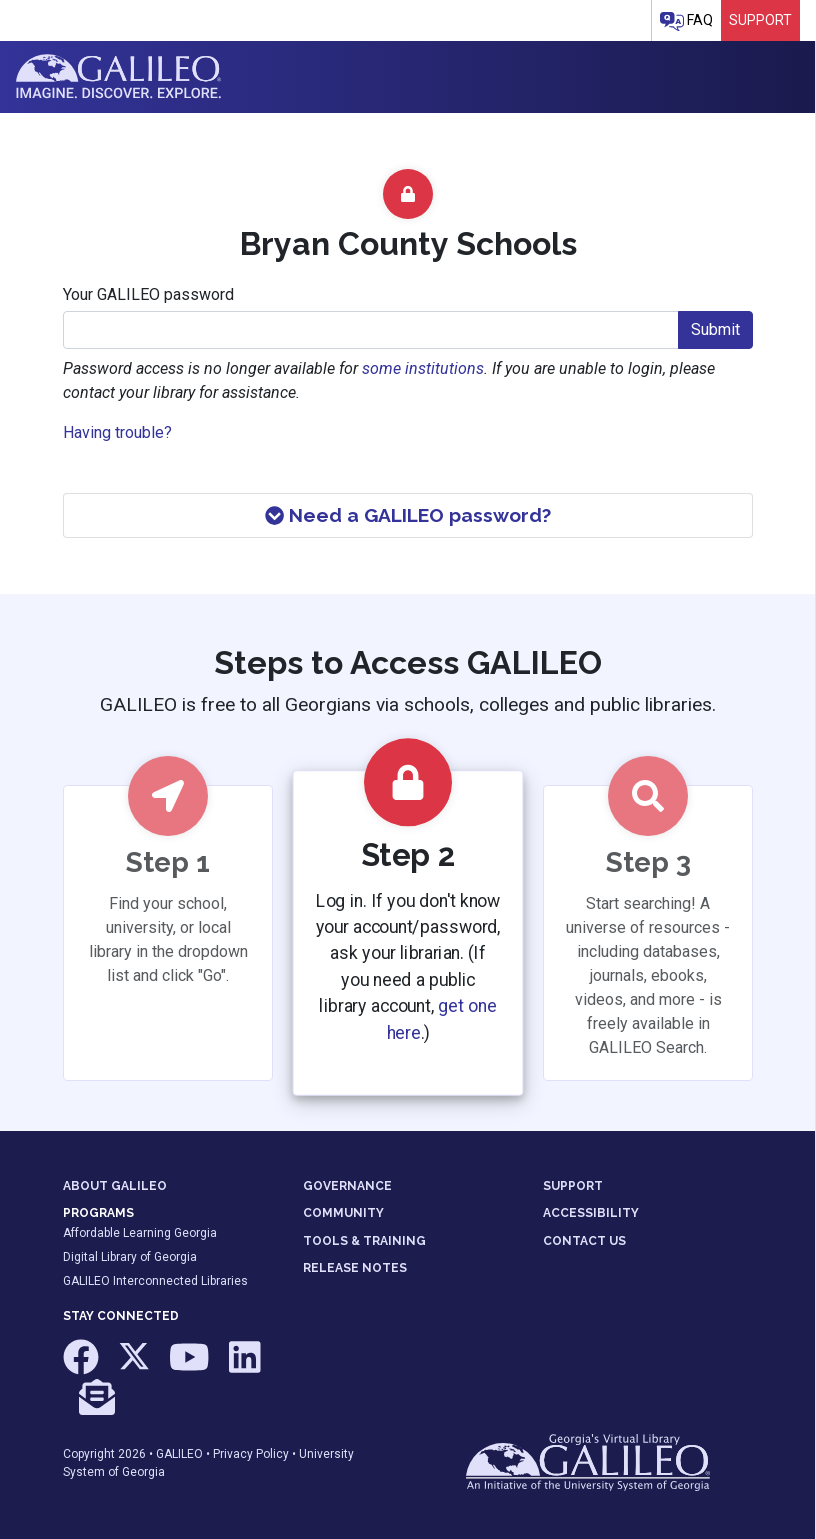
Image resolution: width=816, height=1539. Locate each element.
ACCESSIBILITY (591, 1213)
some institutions (423, 368)
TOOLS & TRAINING (364, 1241)
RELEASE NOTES (355, 1268)
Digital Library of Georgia (130, 1257)
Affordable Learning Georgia (140, 1233)
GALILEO (179, 1454)
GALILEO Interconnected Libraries (155, 1281)
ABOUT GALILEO (115, 1186)
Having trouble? (117, 432)
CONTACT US (584, 1241)
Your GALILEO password (148, 294)
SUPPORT (573, 1186)
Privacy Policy (251, 1454)
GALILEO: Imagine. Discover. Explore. (118, 77)
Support (760, 20)
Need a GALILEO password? (408, 515)
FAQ (686, 21)
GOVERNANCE (347, 1186)
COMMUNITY (343, 1213)
